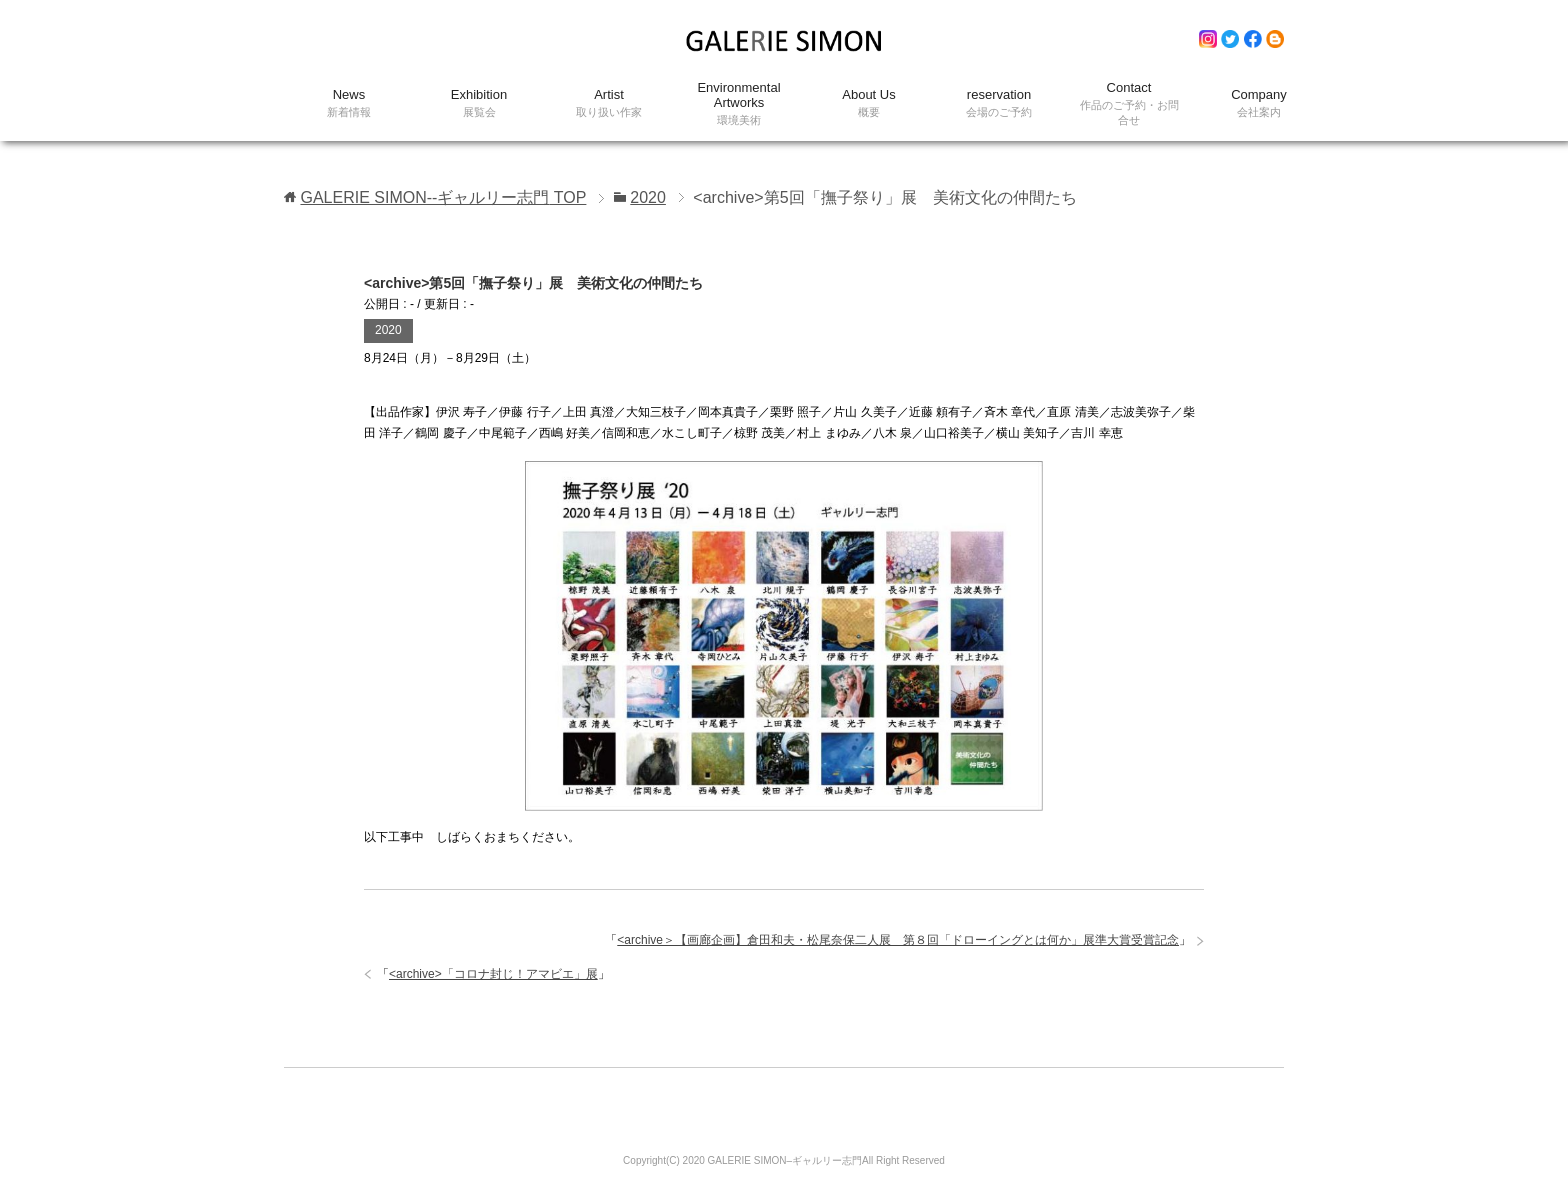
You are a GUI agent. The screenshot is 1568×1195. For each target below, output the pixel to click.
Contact (1129, 104)
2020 (388, 330)
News (349, 103)
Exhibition (479, 103)
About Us (869, 103)
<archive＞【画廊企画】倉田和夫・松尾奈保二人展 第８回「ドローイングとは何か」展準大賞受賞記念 (898, 940)
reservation (999, 103)
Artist (609, 103)
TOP (443, 197)
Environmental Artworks (739, 104)
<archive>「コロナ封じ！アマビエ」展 (493, 974)
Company (1259, 103)
